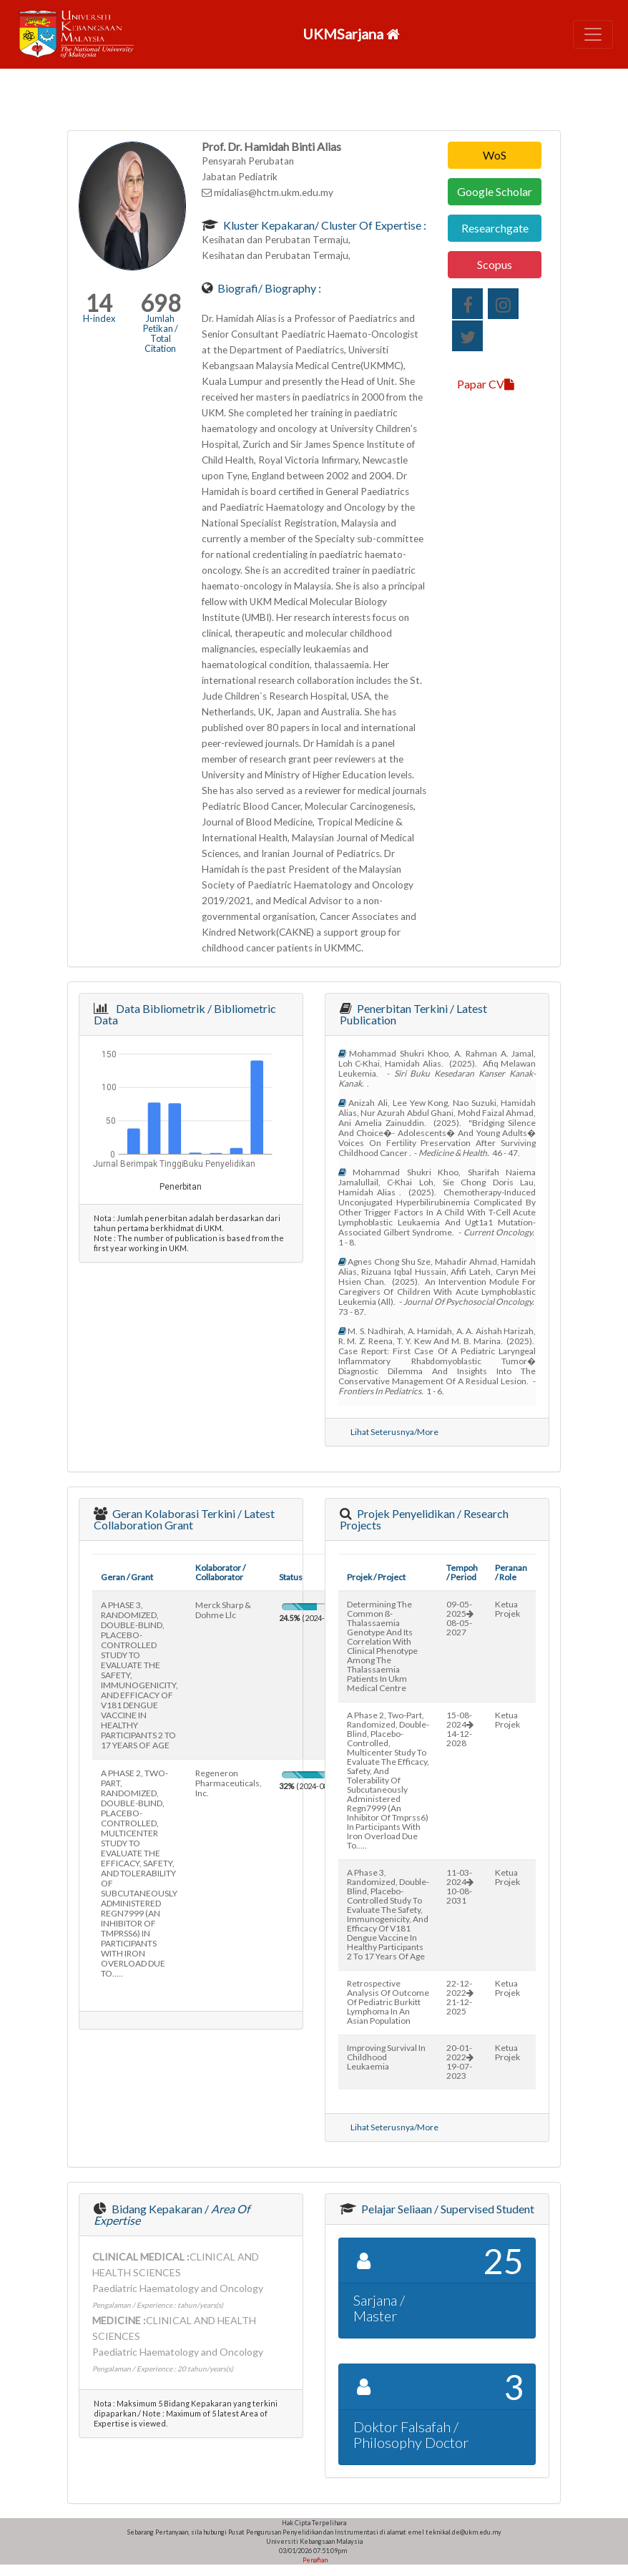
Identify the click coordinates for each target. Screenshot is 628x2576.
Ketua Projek (507, 1609)
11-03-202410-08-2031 (460, 1886)
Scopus (494, 264)
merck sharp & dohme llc (223, 1610)
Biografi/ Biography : (268, 288)
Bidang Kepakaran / (172, 2214)
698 (160, 303)
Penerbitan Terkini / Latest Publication (413, 1014)
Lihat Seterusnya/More (394, 1431)
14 (98, 303)
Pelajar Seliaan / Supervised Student (446, 2208)
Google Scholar (494, 191)
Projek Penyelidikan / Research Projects (424, 1519)
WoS (494, 155)
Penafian (314, 2560)
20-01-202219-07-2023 (460, 2061)
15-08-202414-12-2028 (460, 1729)
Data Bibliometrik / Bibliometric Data (185, 1014)
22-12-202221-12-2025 (460, 1997)
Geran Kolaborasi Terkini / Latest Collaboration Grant (184, 1519)
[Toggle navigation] (593, 34)
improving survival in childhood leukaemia (386, 2057)
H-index (99, 318)
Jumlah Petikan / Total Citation (160, 333)
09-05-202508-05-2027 (460, 1618)
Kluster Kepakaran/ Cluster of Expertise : (323, 225)
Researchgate (495, 228)
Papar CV (485, 384)
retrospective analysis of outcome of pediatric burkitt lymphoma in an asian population (388, 2002)
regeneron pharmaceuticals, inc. (228, 1783)
